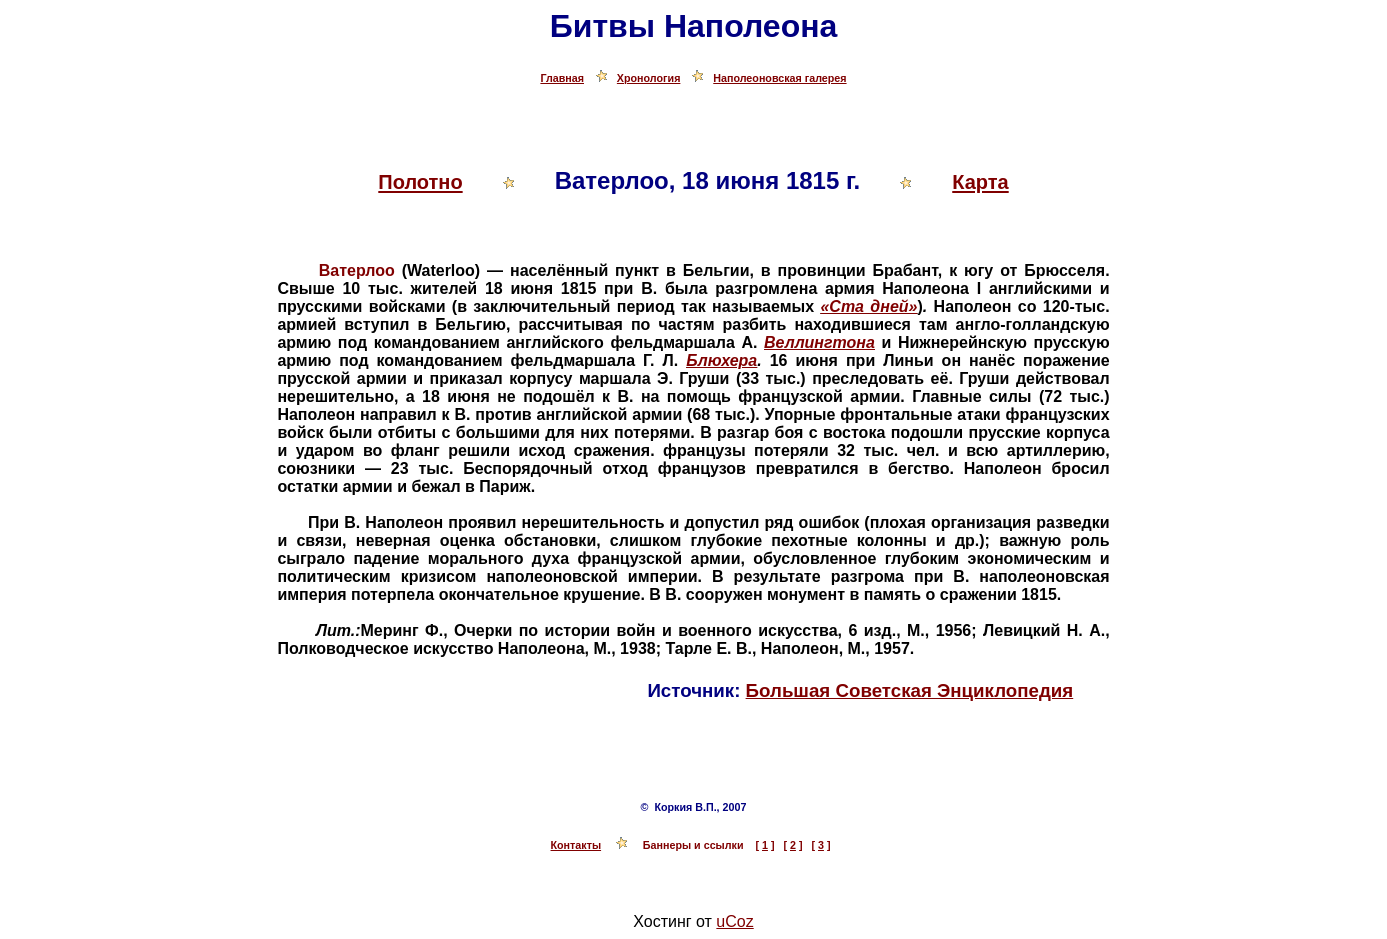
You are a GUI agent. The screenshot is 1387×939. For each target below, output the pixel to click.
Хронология (649, 78)
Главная (562, 78)
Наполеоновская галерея (779, 78)
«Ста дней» (868, 306)
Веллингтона (819, 342)
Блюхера (721, 360)
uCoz (734, 921)
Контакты (576, 845)
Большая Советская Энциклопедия (910, 690)
